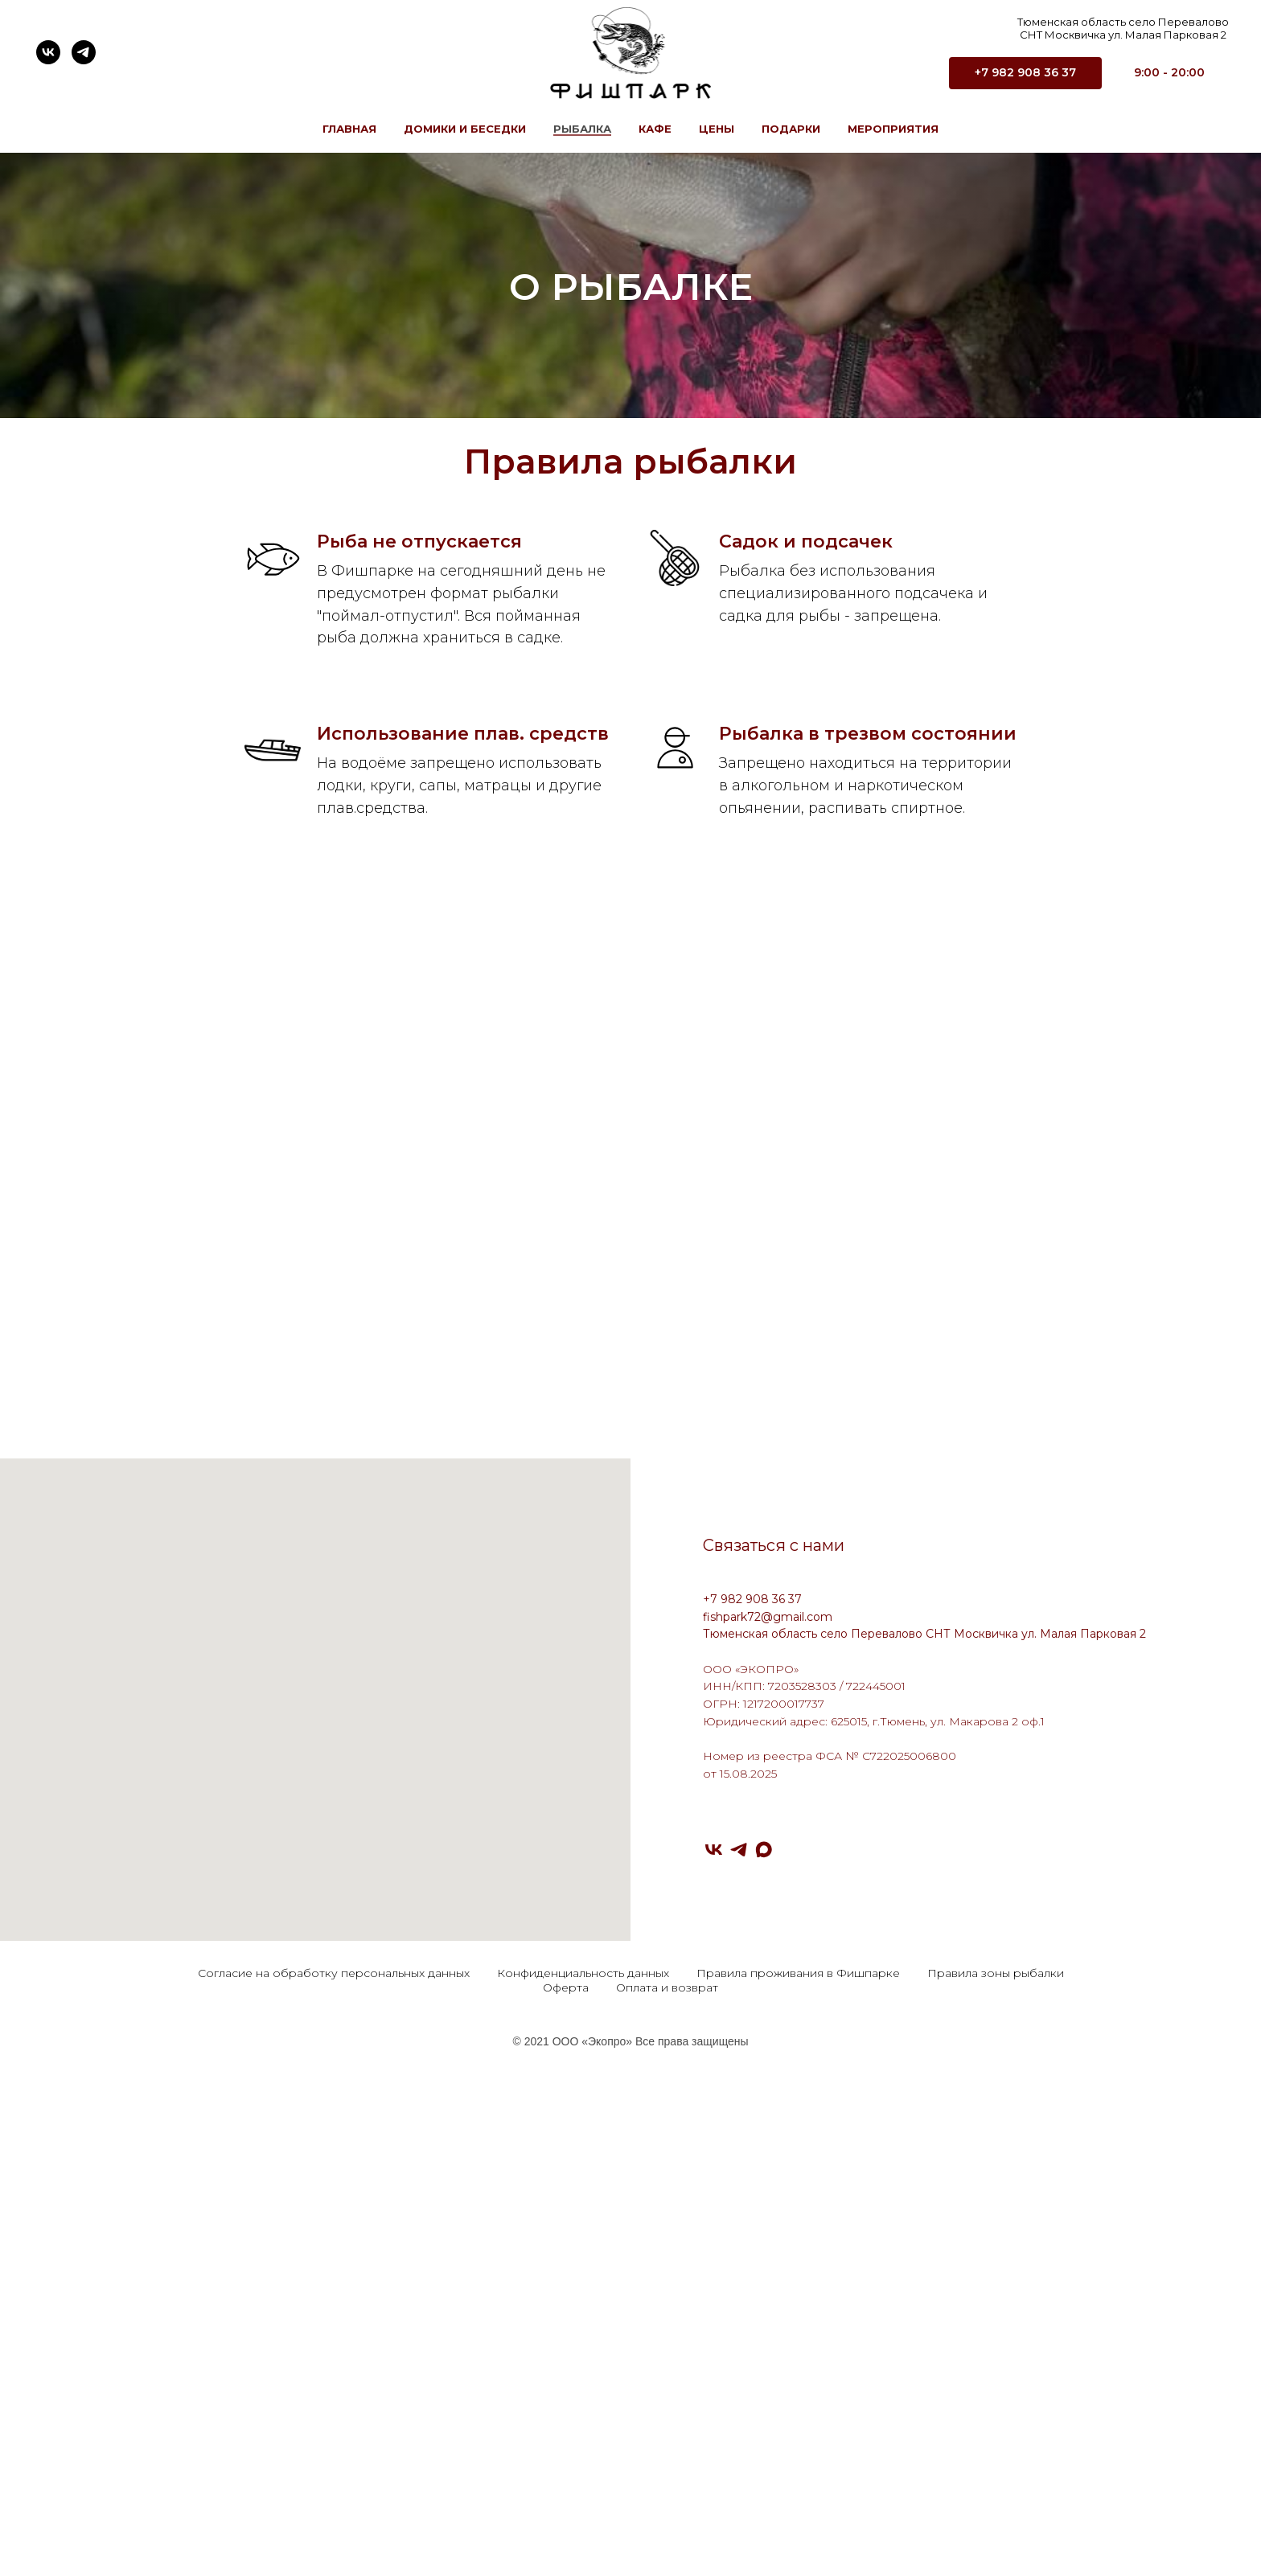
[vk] (48, 52)
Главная (349, 128)
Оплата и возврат (667, 2459)
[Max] (764, 2321)
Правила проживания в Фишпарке (798, 2445)
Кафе (655, 128)
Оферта (566, 2459)
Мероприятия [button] (893, 128)
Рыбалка (582, 128)
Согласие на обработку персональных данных (334, 2445)
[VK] (714, 2321)
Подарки (791, 128)
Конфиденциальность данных (583, 2445)
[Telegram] (739, 2321)
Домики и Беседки (465, 128)
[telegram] (84, 52)
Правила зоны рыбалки (995, 2445)
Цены (716, 128)
